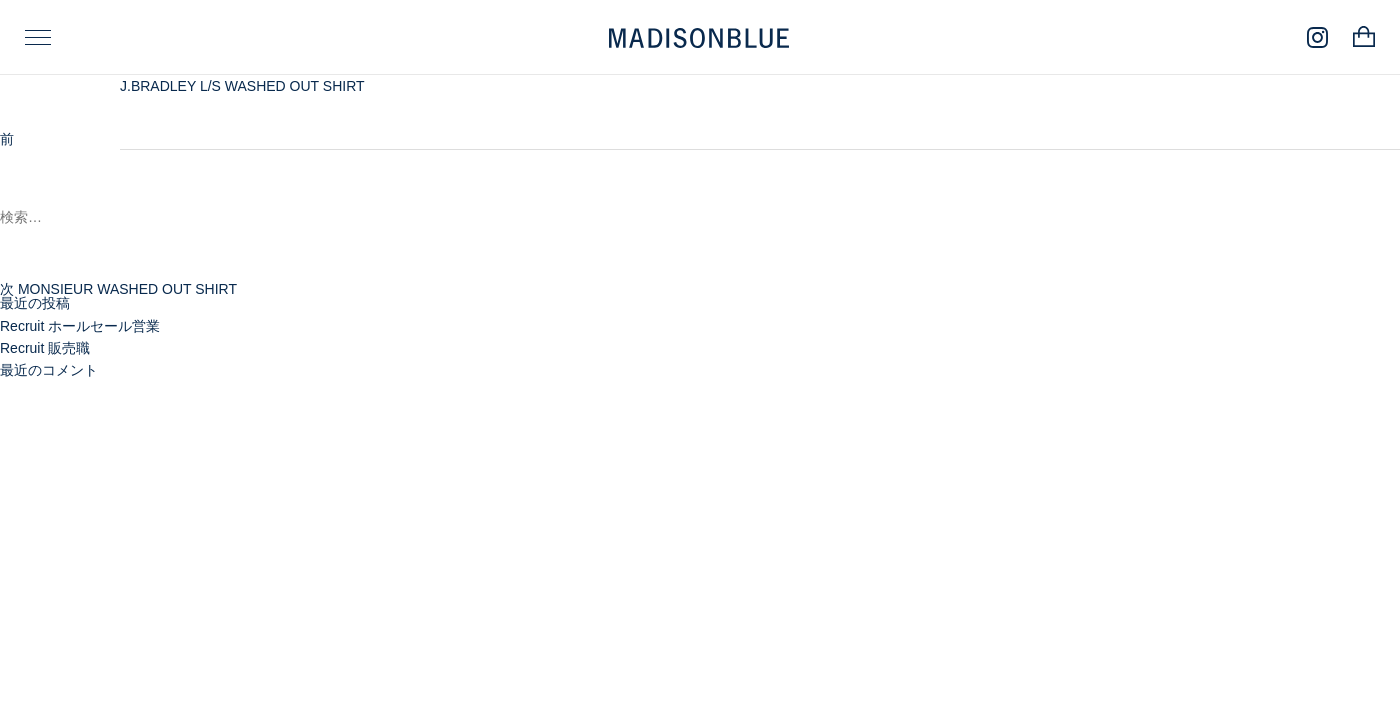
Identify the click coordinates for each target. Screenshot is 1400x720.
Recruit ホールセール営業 (80, 326)
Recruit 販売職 (45, 348)
